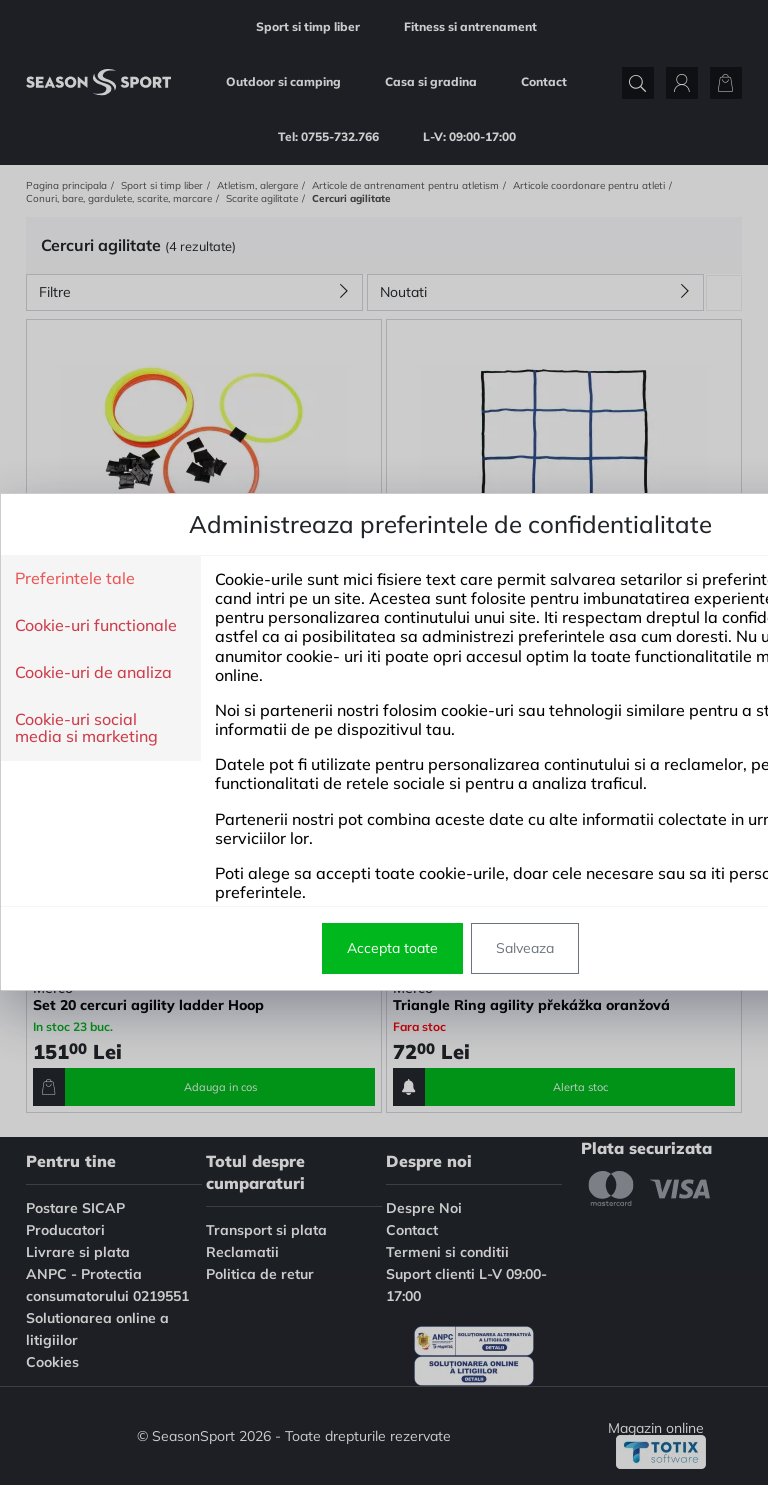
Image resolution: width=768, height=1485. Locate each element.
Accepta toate (260, 948)
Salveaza (393, 948)
